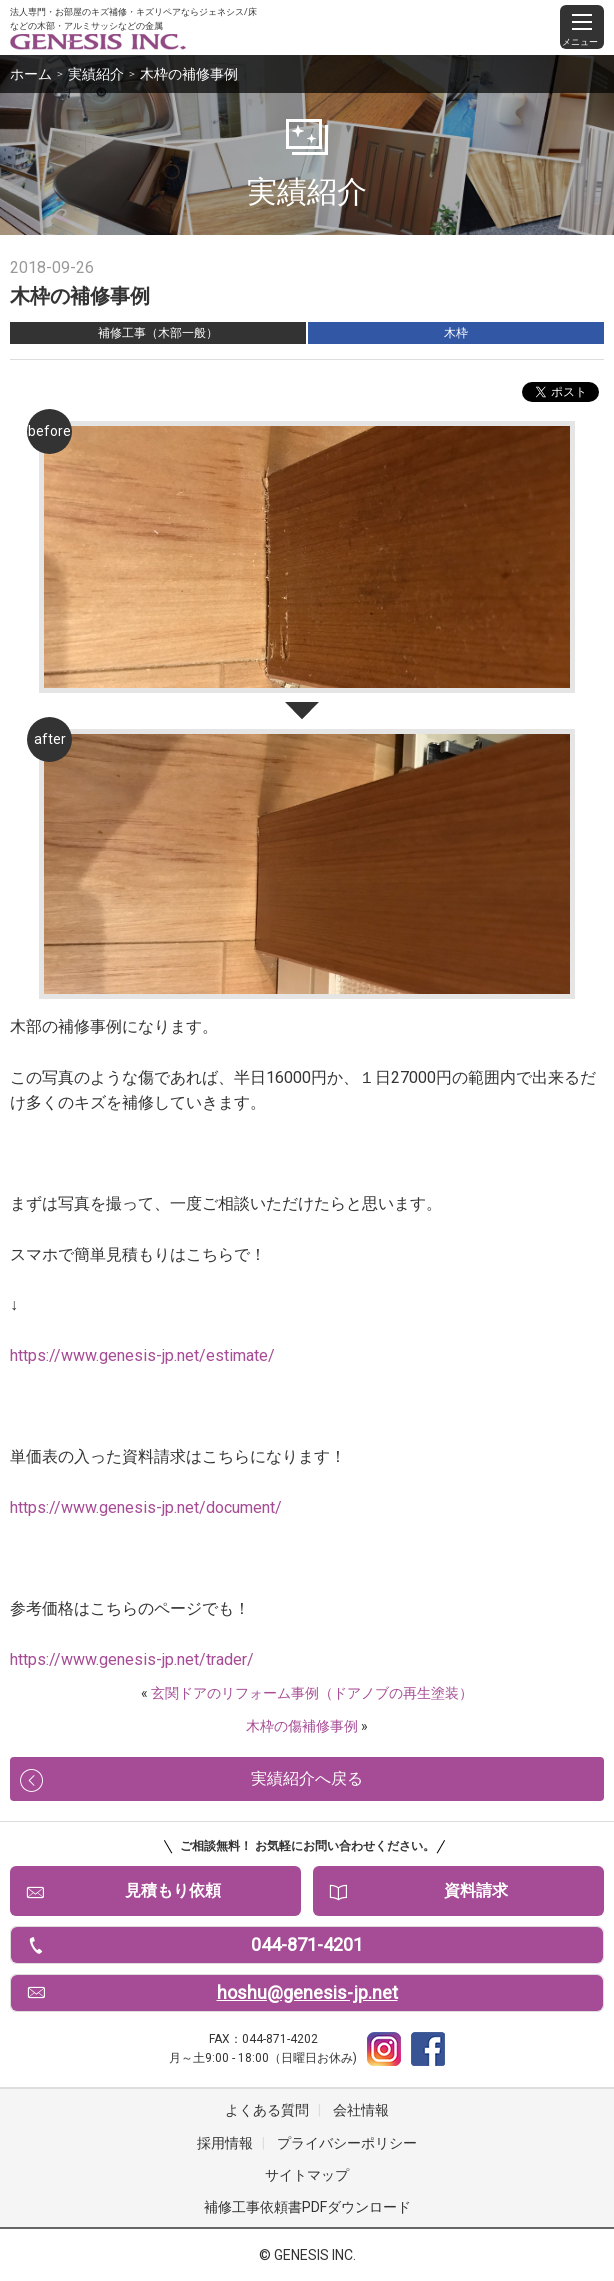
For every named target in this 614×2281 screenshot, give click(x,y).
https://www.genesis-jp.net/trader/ (132, 1659)
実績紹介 (96, 74)
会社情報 (361, 2110)
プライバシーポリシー (347, 2143)
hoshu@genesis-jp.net (307, 1992)
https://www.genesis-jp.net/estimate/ (142, 1355)
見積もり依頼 (173, 1890)
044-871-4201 (307, 1944)
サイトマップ (307, 2175)
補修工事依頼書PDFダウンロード (307, 2207)
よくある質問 (267, 2110)
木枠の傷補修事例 (302, 1726)
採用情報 (225, 2143)
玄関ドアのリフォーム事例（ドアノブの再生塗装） (312, 1693)
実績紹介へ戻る (307, 1778)
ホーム (31, 74)
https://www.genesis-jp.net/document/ (146, 1507)
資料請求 (476, 1890)
